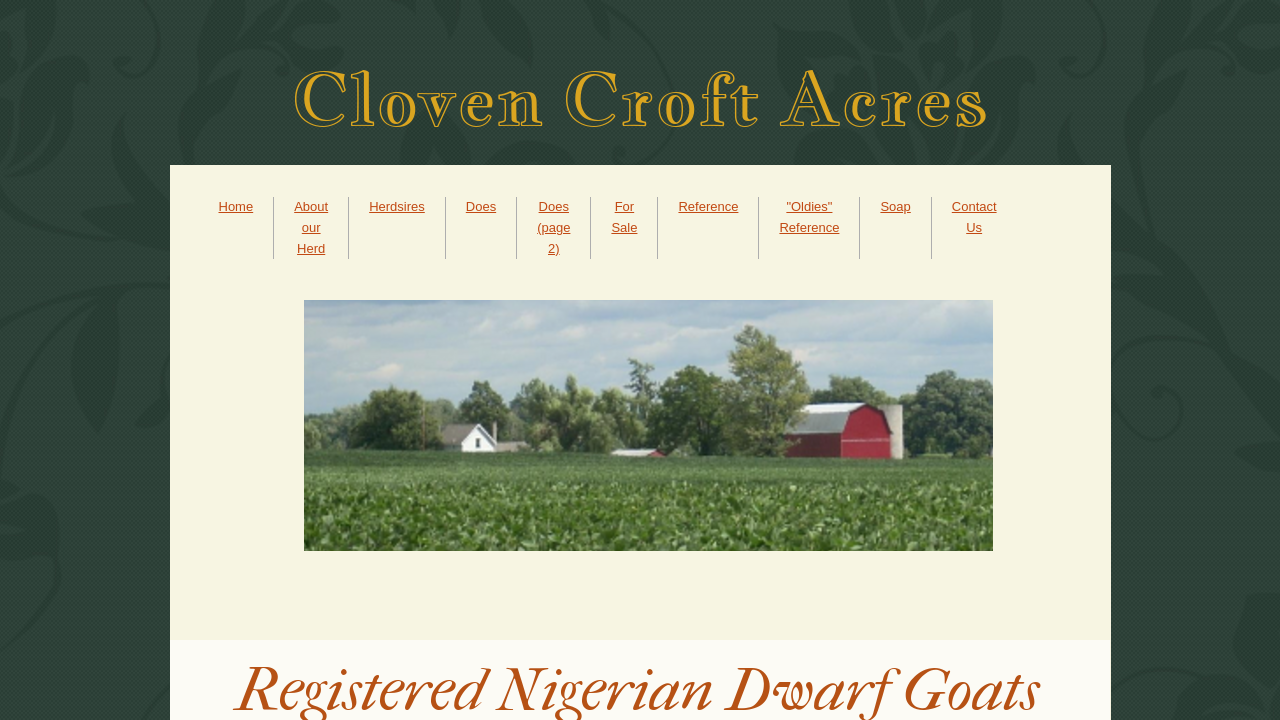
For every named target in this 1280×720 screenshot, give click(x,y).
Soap (895, 206)
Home (236, 206)
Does (481, 206)
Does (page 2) (553, 227)
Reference (708, 206)
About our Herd (311, 227)
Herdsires (397, 206)
